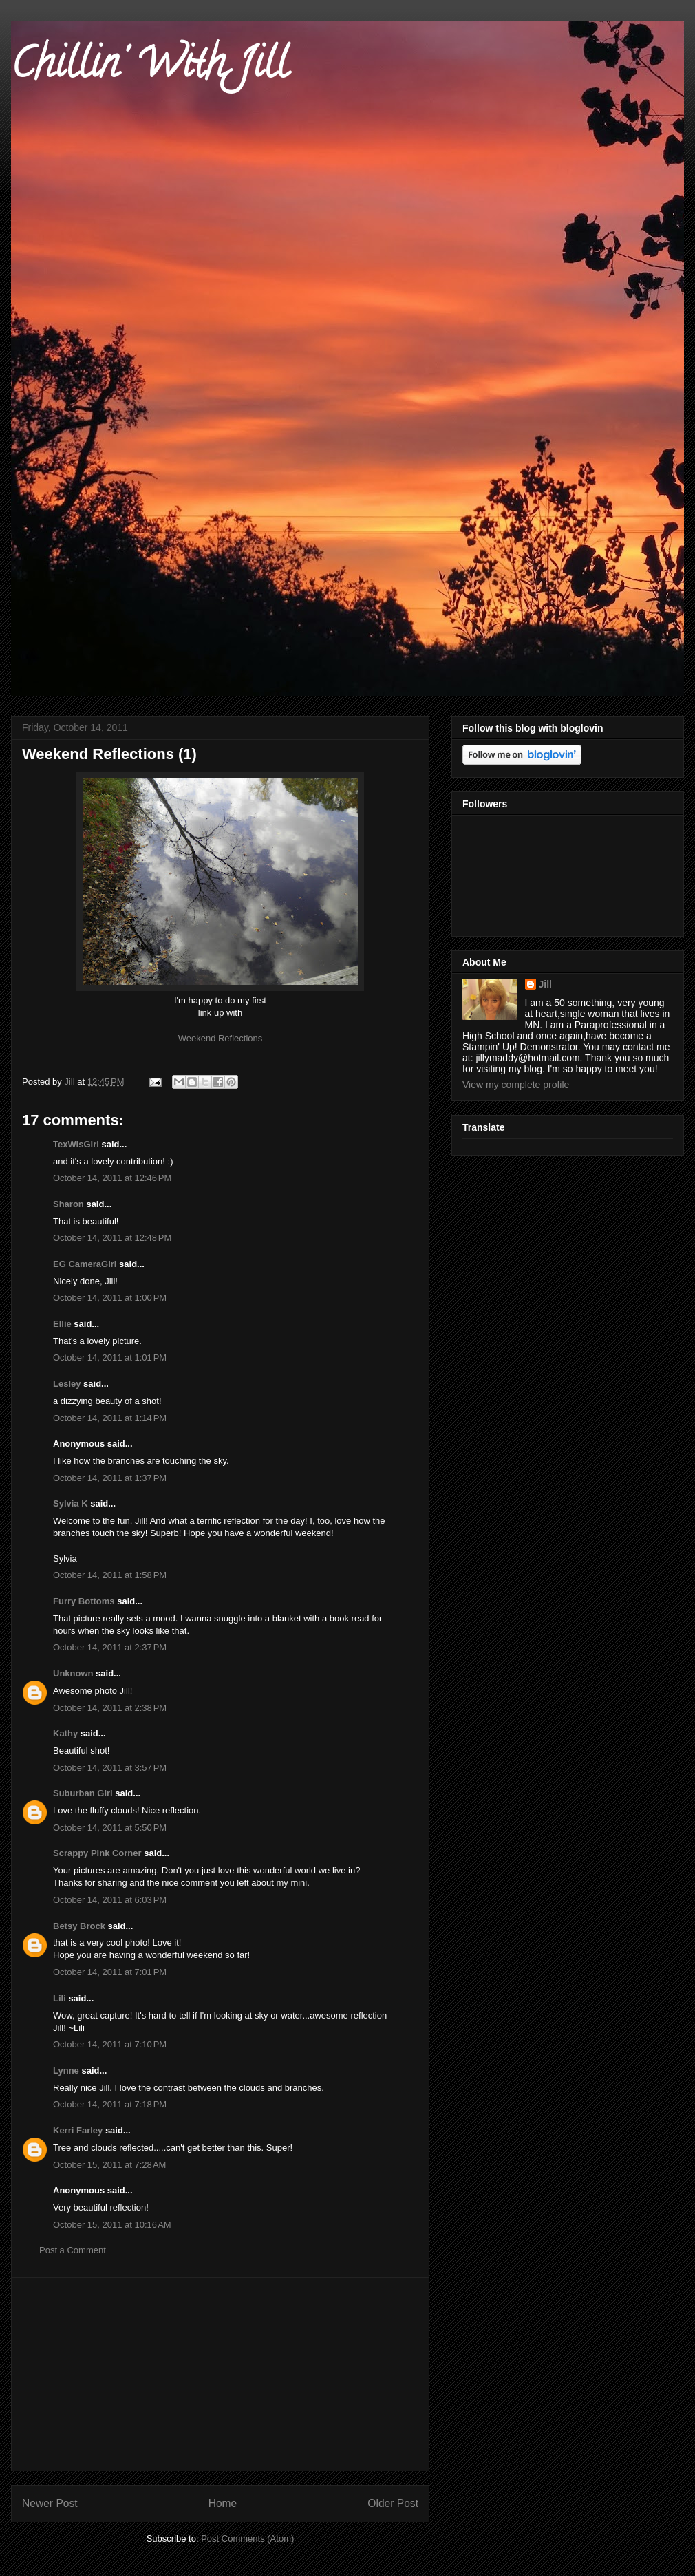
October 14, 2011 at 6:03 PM (110, 1900)
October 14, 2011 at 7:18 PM (110, 2104)
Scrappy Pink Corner (97, 1853)
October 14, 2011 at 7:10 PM (110, 2044)
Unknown (73, 1673)
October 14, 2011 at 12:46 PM (112, 1178)
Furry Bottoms (84, 1601)
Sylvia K (70, 1503)
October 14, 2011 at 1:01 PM (110, 1357)
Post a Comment (72, 2250)
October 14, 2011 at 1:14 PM (110, 1418)
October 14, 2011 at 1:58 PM (110, 1575)
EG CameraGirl (85, 1264)
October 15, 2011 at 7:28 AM (109, 2165)
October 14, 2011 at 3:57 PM (110, 1768)
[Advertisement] (220, 2374)
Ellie (62, 1324)
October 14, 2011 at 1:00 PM (110, 1297)
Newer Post (50, 2503)
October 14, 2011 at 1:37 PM (110, 1478)
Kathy (65, 1733)
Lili (59, 1998)
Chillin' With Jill (149, 68)
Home (222, 2503)
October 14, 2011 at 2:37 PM (110, 1647)
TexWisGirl (76, 1144)
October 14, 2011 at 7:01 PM (110, 1972)
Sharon (68, 1204)
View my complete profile (515, 1084)
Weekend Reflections (220, 1038)
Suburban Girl (83, 1793)
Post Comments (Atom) (247, 2538)
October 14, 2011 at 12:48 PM (112, 1238)
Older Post (392, 2503)
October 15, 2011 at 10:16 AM (112, 2225)
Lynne (66, 2070)
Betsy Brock (79, 1926)
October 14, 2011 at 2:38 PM (110, 1708)
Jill (545, 984)
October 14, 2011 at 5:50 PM (110, 1827)
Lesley (67, 1384)
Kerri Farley (78, 2130)
